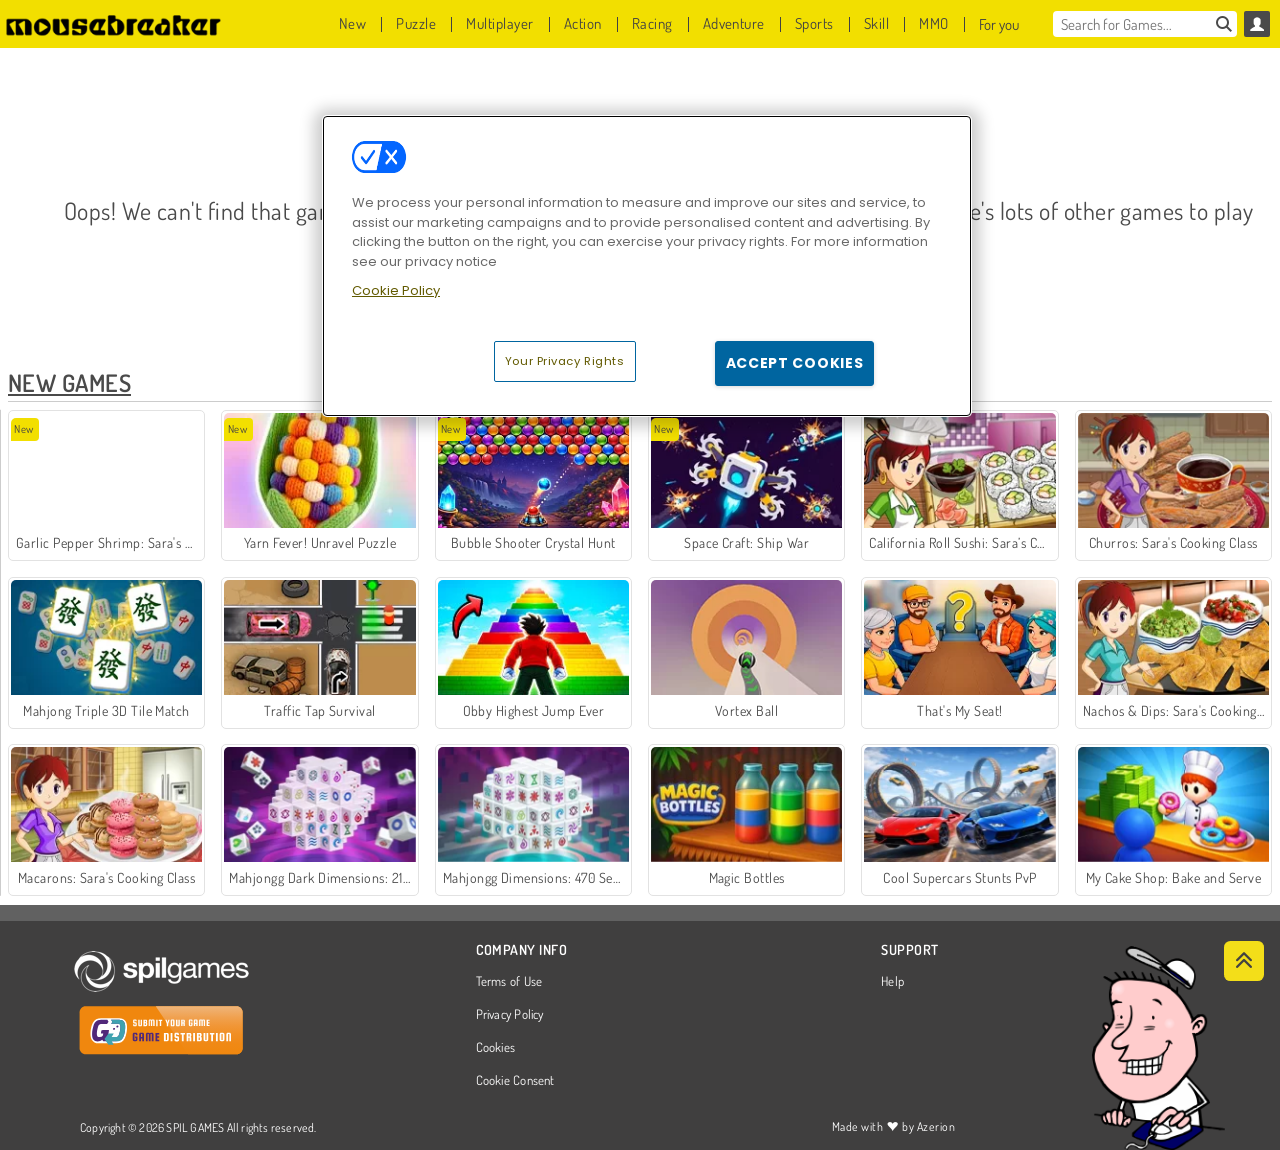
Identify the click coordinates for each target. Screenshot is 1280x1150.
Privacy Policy (510, 1015)
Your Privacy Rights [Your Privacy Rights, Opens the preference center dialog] (565, 361)
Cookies (496, 1048)
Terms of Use (509, 982)
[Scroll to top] (1244, 961)
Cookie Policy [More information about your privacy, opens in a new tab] (396, 290)
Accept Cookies (795, 363)
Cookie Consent (515, 1081)
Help (892, 982)
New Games (69, 382)
